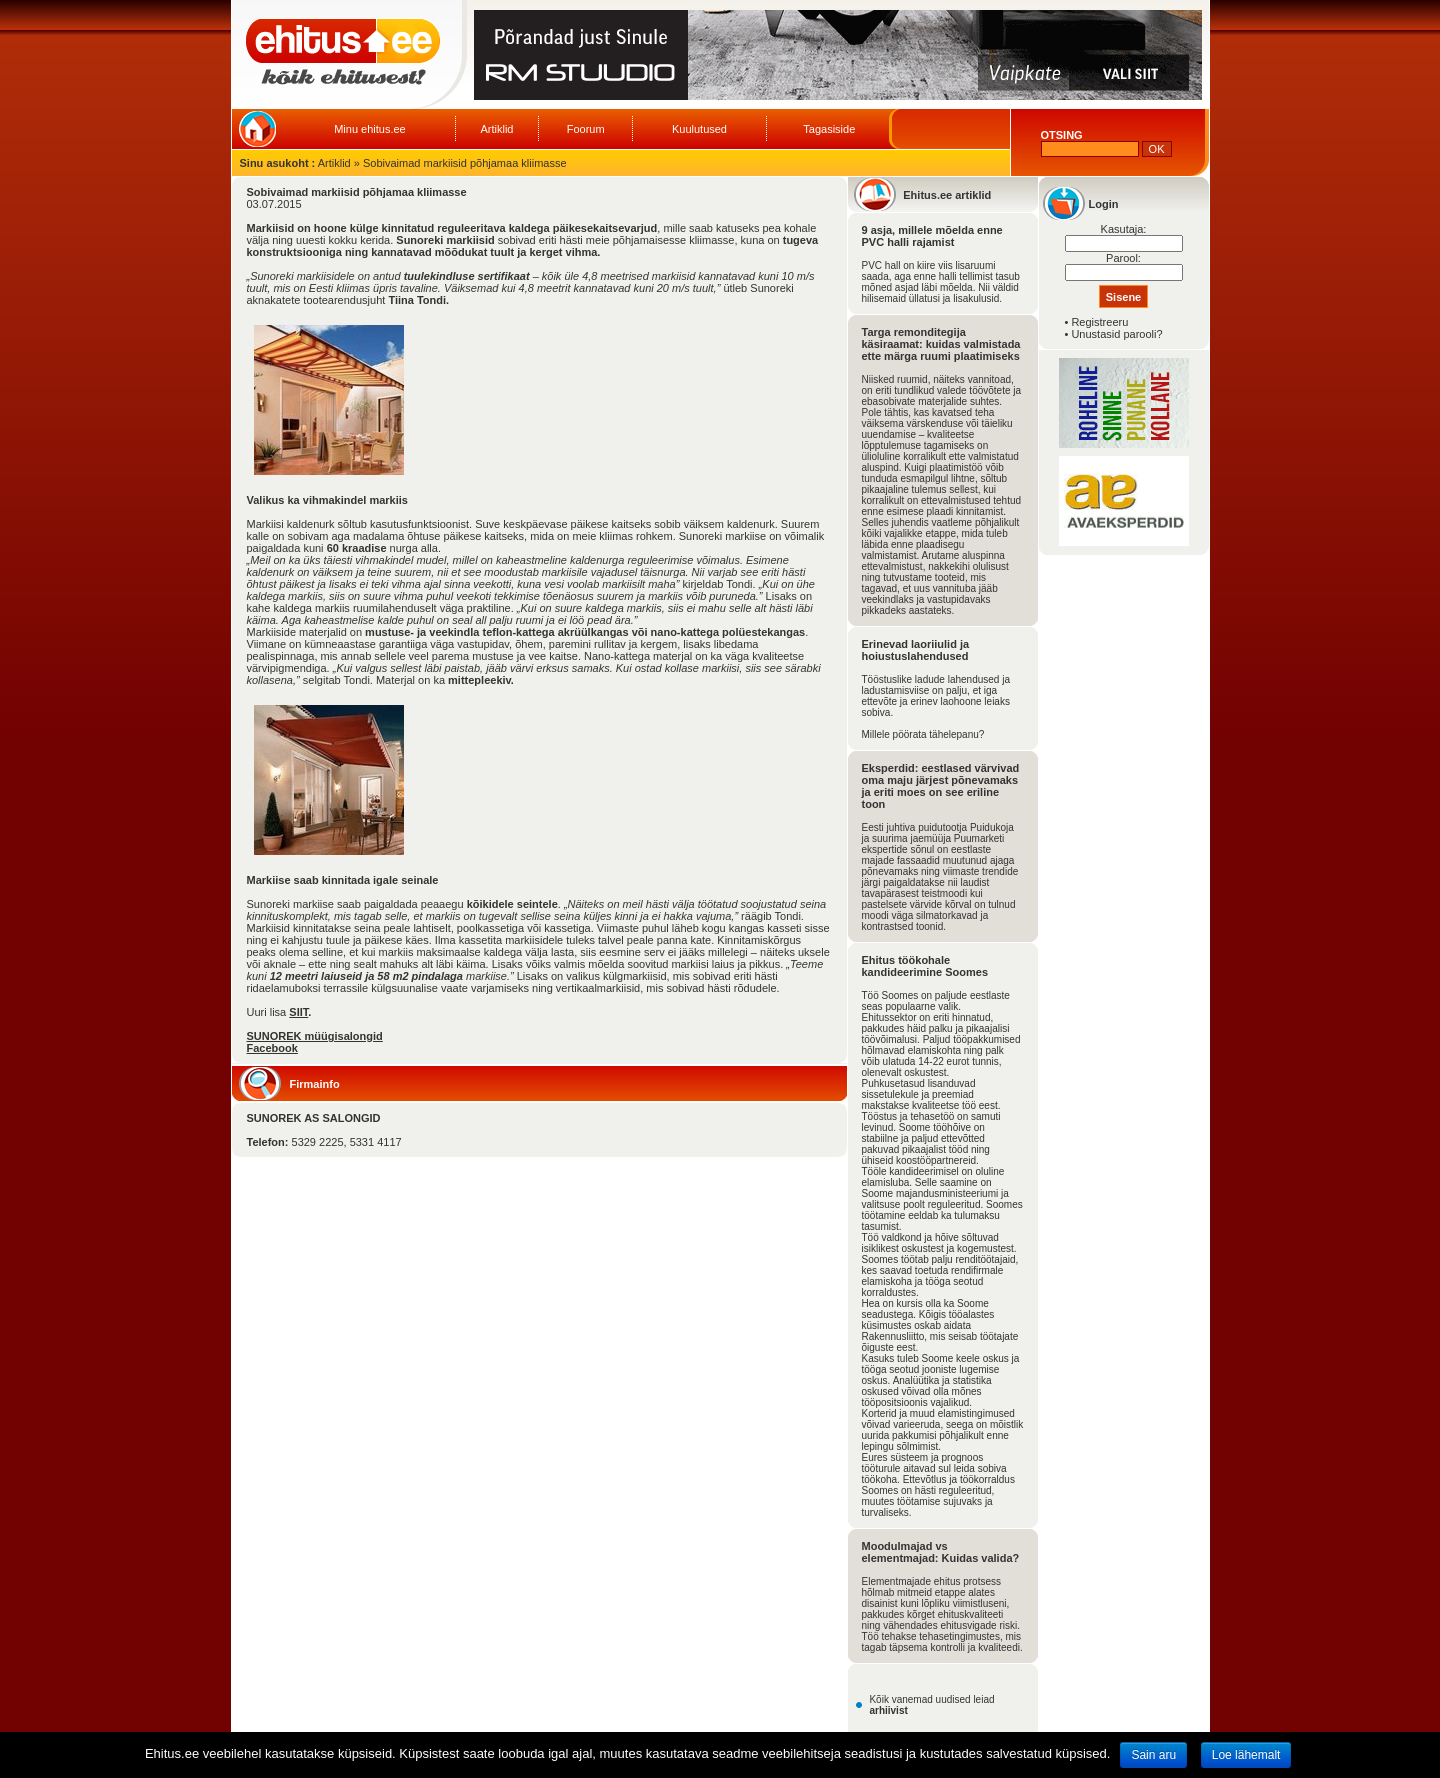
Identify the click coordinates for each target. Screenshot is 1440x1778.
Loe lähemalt (1246, 1755)
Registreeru (1099, 322)
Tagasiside (829, 129)
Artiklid (496, 129)
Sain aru (1153, 1755)
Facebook (272, 1048)
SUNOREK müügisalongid (315, 1036)
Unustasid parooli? (1116, 334)
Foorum (586, 129)
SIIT (298, 1012)
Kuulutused (699, 129)
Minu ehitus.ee (370, 129)
